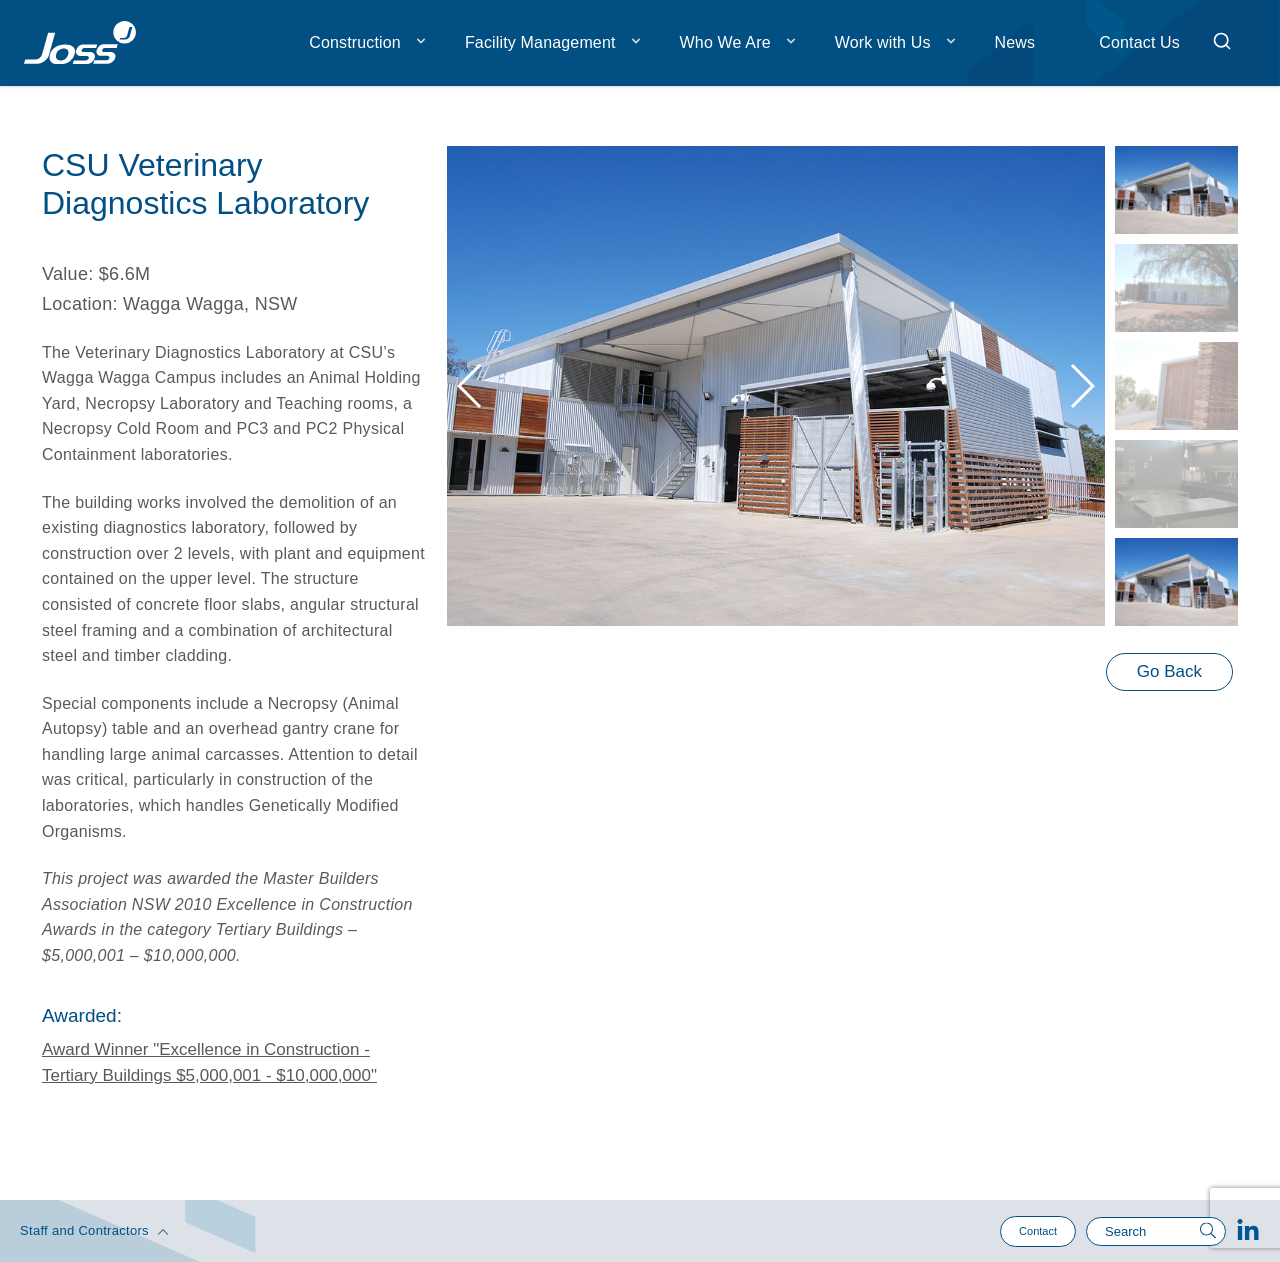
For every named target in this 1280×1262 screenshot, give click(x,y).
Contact (1038, 1231)
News (1015, 42)
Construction (355, 42)
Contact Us (1139, 42)
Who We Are (725, 42)
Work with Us (883, 42)
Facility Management (540, 42)
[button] (1081, 386)
